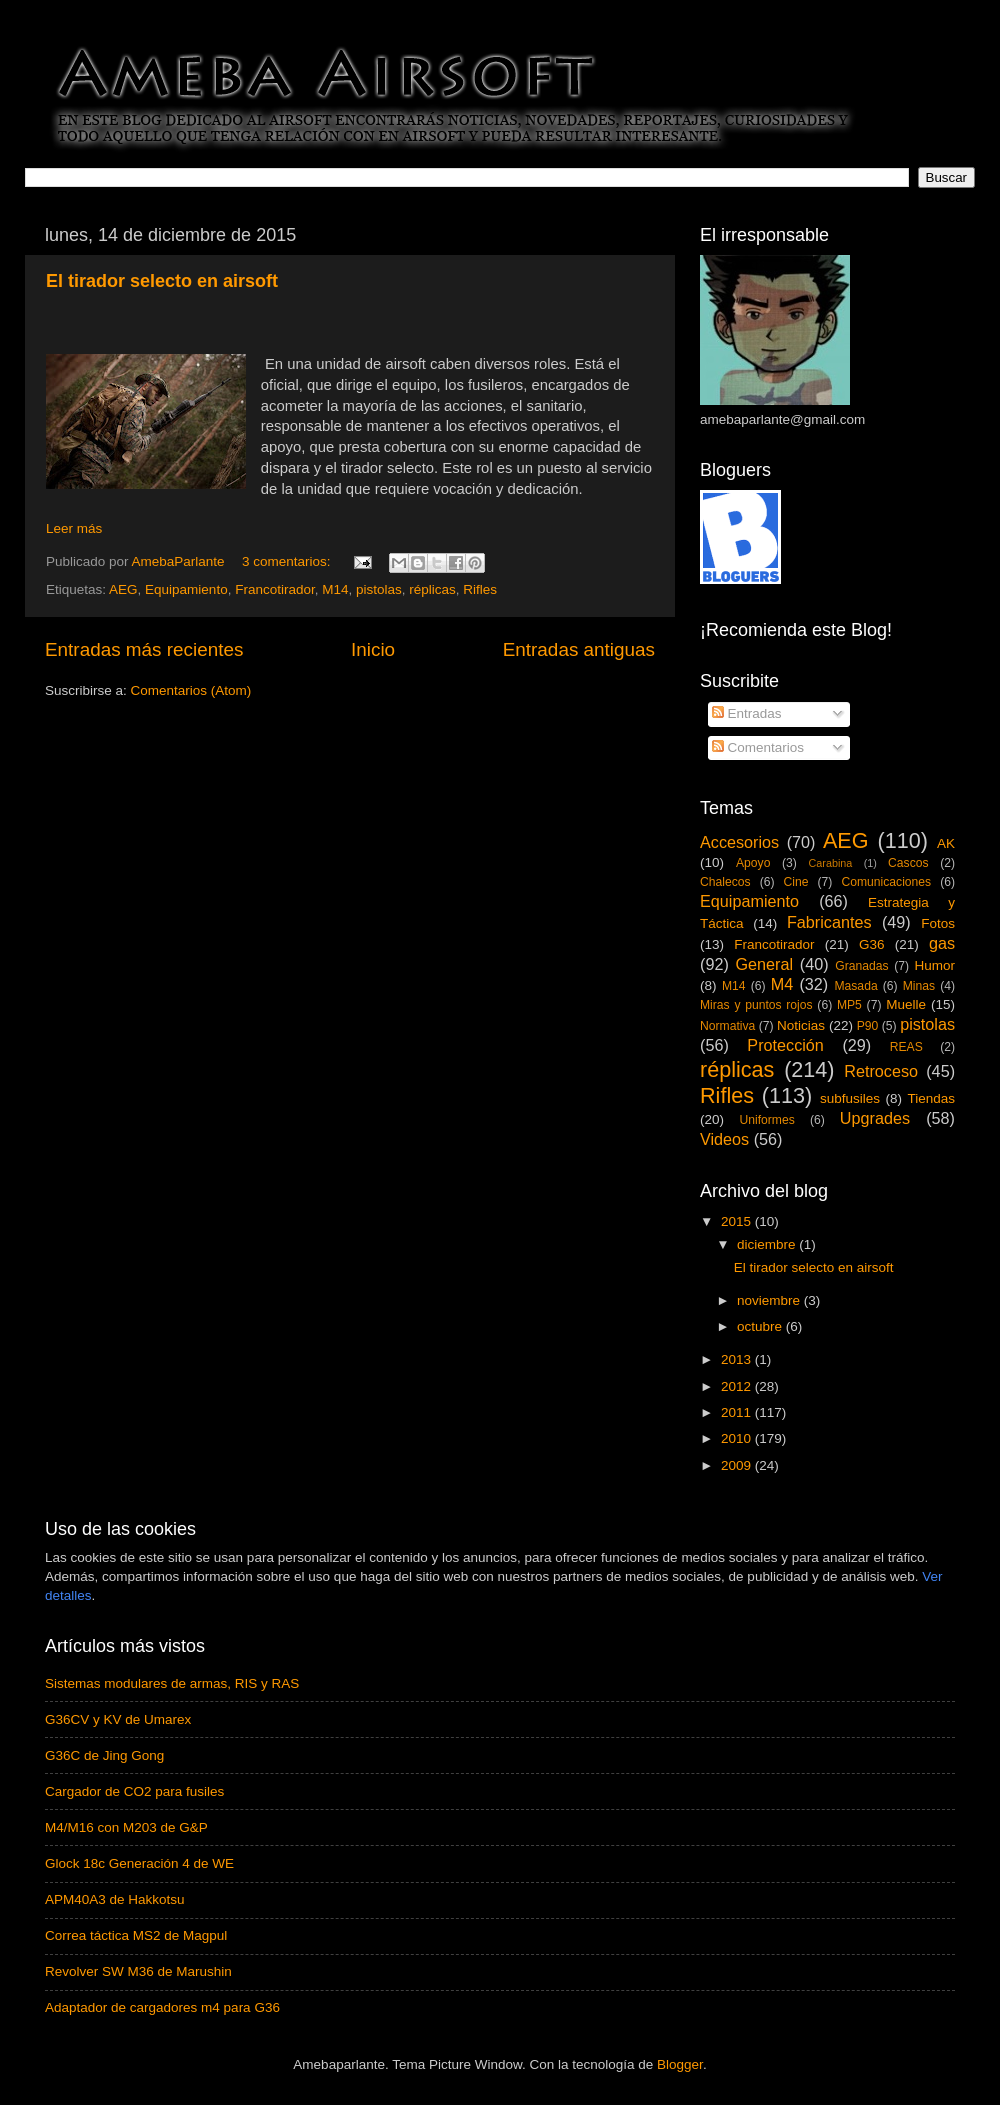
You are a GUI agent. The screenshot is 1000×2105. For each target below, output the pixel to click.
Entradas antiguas (579, 649)
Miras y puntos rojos (756, 1005)
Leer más (74, 528)
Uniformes (766, 1120)
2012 (738, 1386)
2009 (738, 1465)
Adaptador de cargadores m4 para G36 (162, 2007)
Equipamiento (186, 589)
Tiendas (931, 1098)
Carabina (831, 863)
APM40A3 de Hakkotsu (115, 1899)
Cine (796, 882)
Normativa (727, 1026)
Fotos (938, 923)
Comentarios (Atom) (191, 690)
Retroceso (881, 1071)
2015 (738, 1221)
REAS (906, 1047)
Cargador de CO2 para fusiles (134, 1791)
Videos (724, 1139)
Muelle (906, 1004)
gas (942, 943)
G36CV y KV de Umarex (118, 1719)
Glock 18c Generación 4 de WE (139, 1863)
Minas (919, 986)
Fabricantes (829, 922)
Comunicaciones (886, 882)
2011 (738, 1412)
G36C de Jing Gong (104, 1755)
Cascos (908, 863)
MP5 (849, 1005)
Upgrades (875, 1118)
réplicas (432, 589)
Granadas (861, 966)
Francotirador (275, 589)
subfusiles (850, 1098)
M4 (782, 984)
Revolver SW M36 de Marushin (138, 1971)
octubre (761, 1326)
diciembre (768, 1244)
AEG (123, 589)
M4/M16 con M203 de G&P (126, 1827)
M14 (335, 589)
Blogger (680, 2064)
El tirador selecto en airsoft (162, 281)
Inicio (373, 649)
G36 (872, 944)
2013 (738, 1359)
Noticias (801, 1025)
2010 (738, 1438)
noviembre (770, 1300)
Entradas (747, 713)
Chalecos (725, 882)
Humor (935, 965)
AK (946, 843)
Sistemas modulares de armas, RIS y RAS (172, 1683)
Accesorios (739, 842)
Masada (855, 986)
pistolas (379, 589)
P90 (868, 1026)
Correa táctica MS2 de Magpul (136, 1935)
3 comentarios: (288, 561)
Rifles (480, 589)
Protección (785, 1045)
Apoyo (753, 863)
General (764, 964)
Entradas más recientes (144, 649)
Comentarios (758, 747)
